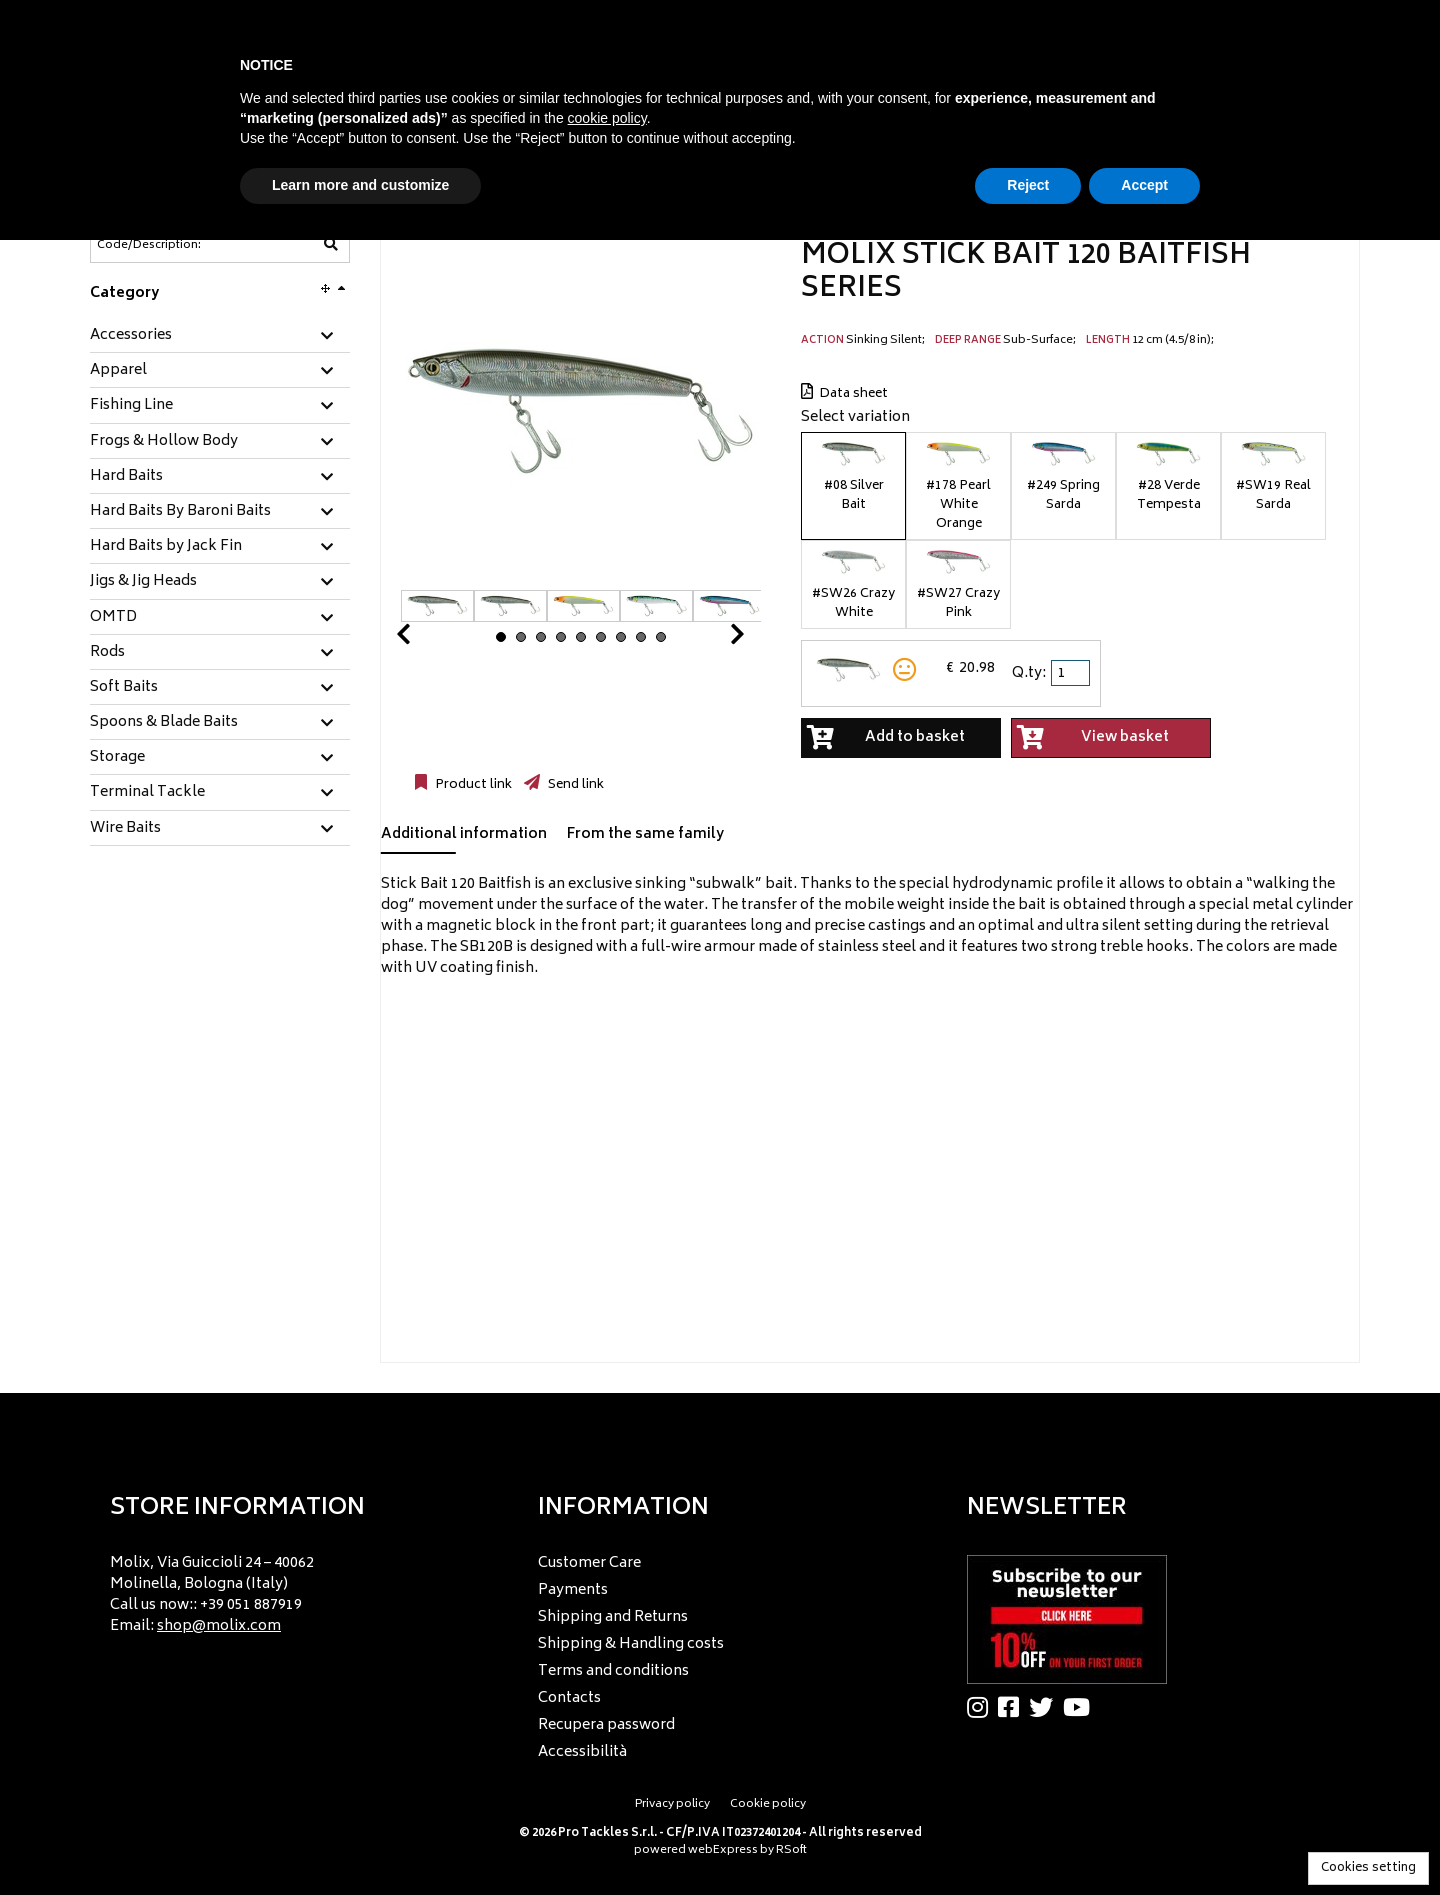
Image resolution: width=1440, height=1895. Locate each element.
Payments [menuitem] (573, 1590)
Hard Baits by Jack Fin (166, 547)
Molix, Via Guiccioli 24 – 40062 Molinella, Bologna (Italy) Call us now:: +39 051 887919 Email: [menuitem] (212, 1595)
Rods (107, 653)
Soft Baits (124, 688)
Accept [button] (1144, 185)
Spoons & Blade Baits (164, 723)
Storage (117, 758)
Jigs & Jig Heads (143, 582)
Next (713, 639)
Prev (427, 639)
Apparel (118, 371)
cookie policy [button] (607, 118)
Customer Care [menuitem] (589, 1563)
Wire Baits (125, 829)
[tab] (220, 336)
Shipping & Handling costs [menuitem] (631, 1644)
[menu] (291, 1589)
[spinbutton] (1072, 673)
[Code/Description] (171, 245)
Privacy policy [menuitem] (672, 1804)
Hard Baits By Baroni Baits (180, 512)
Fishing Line (131, 406)
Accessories (131, 336)
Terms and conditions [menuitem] (613, 1671)
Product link (472, 785)
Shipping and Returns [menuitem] (613, 1617)
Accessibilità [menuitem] (582, 1752)
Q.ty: (1029, 673)
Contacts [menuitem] (569, 1698)
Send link (574, 785)
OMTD (113, 618)
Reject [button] (1028, 185)
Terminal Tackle (147, 793)
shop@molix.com (219, 1626)
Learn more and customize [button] (360, 185)
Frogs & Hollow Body (164, 442)
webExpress (723, 1850)
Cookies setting (1368, 1868)
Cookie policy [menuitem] (768, 1804)
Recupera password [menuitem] (606, 1725)
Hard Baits (126, 477)
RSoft (791, 1850)
